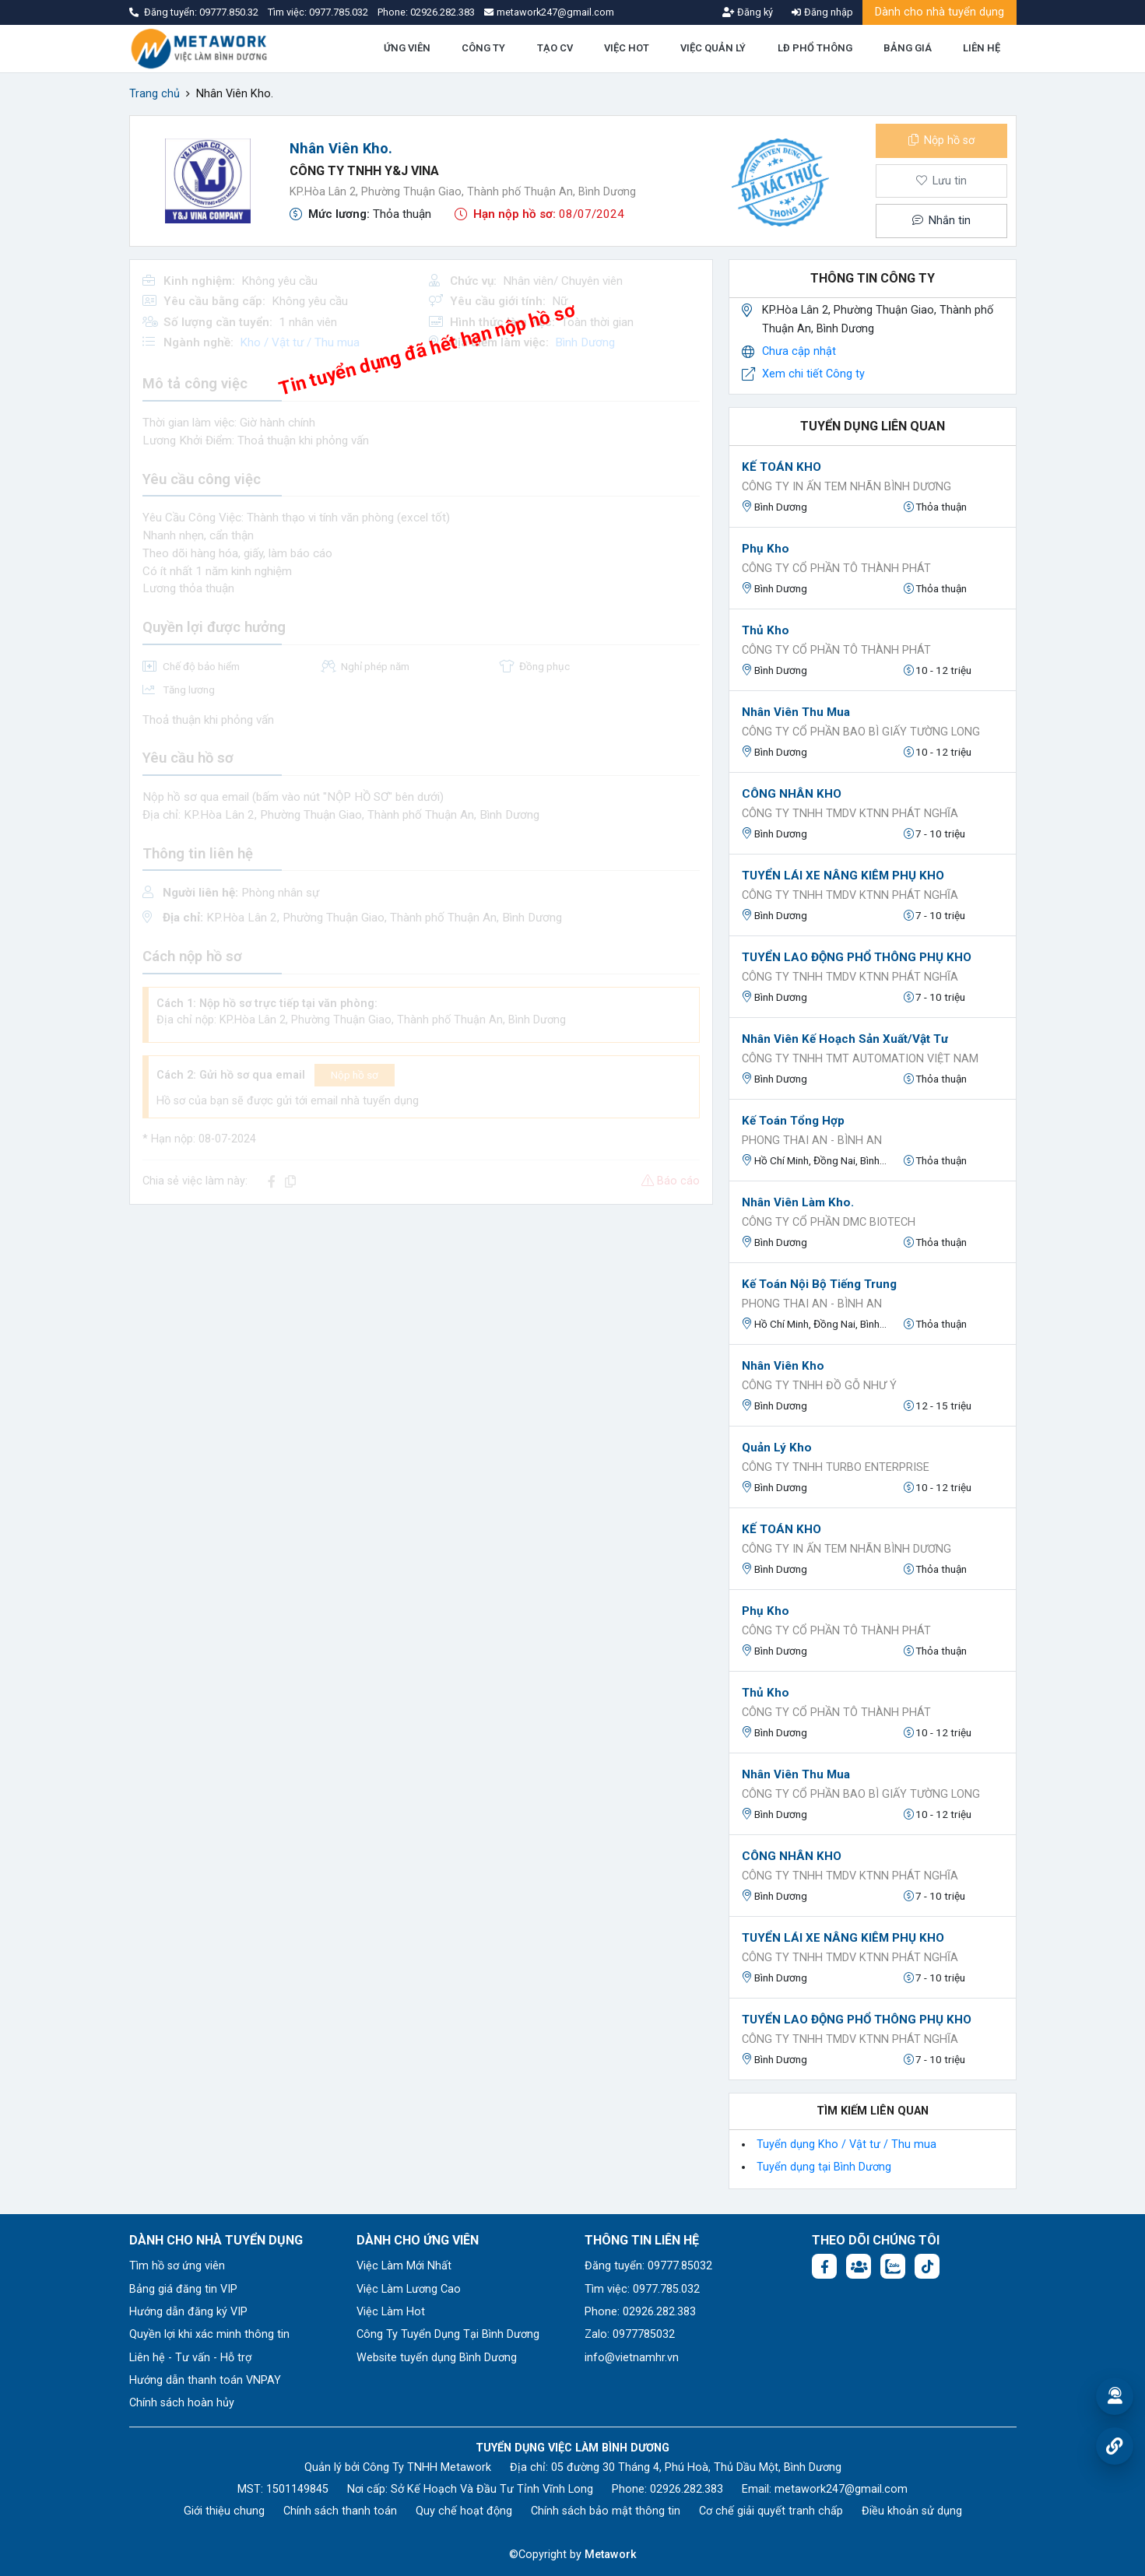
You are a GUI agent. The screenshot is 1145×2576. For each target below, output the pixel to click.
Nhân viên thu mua (796, 712)
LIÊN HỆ (981, 48)
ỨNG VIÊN (407, 48)
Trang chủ (154, 93)
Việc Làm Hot (390, 2311)
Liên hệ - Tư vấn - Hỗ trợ (190, 2357)
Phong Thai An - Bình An (812, 1140)
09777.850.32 (230, 12)
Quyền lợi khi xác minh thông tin (209, 2334)
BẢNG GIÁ (907, 48)
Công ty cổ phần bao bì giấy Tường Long (861, 732)
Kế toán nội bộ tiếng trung (819, 1284)
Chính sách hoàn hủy (181, 2402)
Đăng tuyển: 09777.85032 (648, 2265)
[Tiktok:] (927, 2266)
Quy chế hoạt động (464, 2511)
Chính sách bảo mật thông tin (605, 2511)
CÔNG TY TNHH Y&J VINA (364, 170)
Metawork (611, 2554)
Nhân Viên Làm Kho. (798, 1202)
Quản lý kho (777, 1448)
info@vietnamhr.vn (632, 2357)
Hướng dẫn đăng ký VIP (188, 2311)
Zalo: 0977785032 (630, 2334)
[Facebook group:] (858, 2266)
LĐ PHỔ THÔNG (815, 48)
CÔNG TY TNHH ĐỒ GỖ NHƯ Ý (819, 1385)
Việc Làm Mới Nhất (403, 2265)
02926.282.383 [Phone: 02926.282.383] (686, 2489)
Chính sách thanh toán (340, 2511)
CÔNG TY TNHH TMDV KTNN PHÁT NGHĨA (850, 813)
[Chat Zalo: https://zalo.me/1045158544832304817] (892, 2266)
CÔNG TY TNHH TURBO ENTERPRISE (835, 1467)
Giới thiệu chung (224, 2511)
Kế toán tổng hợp (793, 1121)
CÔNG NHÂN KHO (791, 794)
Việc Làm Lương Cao (408, 2289)
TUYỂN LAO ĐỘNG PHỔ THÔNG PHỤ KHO (856, 957)
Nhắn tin (941, 220)
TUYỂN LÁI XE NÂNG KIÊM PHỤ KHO (843, 876)
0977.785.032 (340, 12)
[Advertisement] (421, 1326)
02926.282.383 (442, 12)
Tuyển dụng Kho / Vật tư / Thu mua (846, 2144)
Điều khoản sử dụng (912, 2511)
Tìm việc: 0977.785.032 (642, 2289)
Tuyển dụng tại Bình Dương (824, 2167)
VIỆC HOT (626, 48)
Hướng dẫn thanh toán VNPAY (205, 2380)
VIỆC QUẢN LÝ (713, 48)
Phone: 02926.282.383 (640, 2311)
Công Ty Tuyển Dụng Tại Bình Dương (447, 2334)
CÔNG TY (483, 48)
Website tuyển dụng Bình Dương (436, 2357)
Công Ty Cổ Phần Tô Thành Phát (836, 568)
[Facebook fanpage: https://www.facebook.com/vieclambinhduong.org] (824, 2266)
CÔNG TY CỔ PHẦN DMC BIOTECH (828, 1222)
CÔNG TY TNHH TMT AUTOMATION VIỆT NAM (860, 1058)
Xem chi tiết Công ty (813, 374)
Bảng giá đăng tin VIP (183, 2289)
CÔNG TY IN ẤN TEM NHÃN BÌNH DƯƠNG (846, 486)
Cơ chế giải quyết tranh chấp (771, 2511)
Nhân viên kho (783, 1366)
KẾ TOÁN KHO (781, 467)
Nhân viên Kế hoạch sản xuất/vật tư (845, 1039)
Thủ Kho (765, 630)
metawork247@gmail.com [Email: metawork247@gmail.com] (841, 2489)
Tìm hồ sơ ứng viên (177, 2265)
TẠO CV (555, 48)
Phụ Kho (765, 549)
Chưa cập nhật (799, 351)
